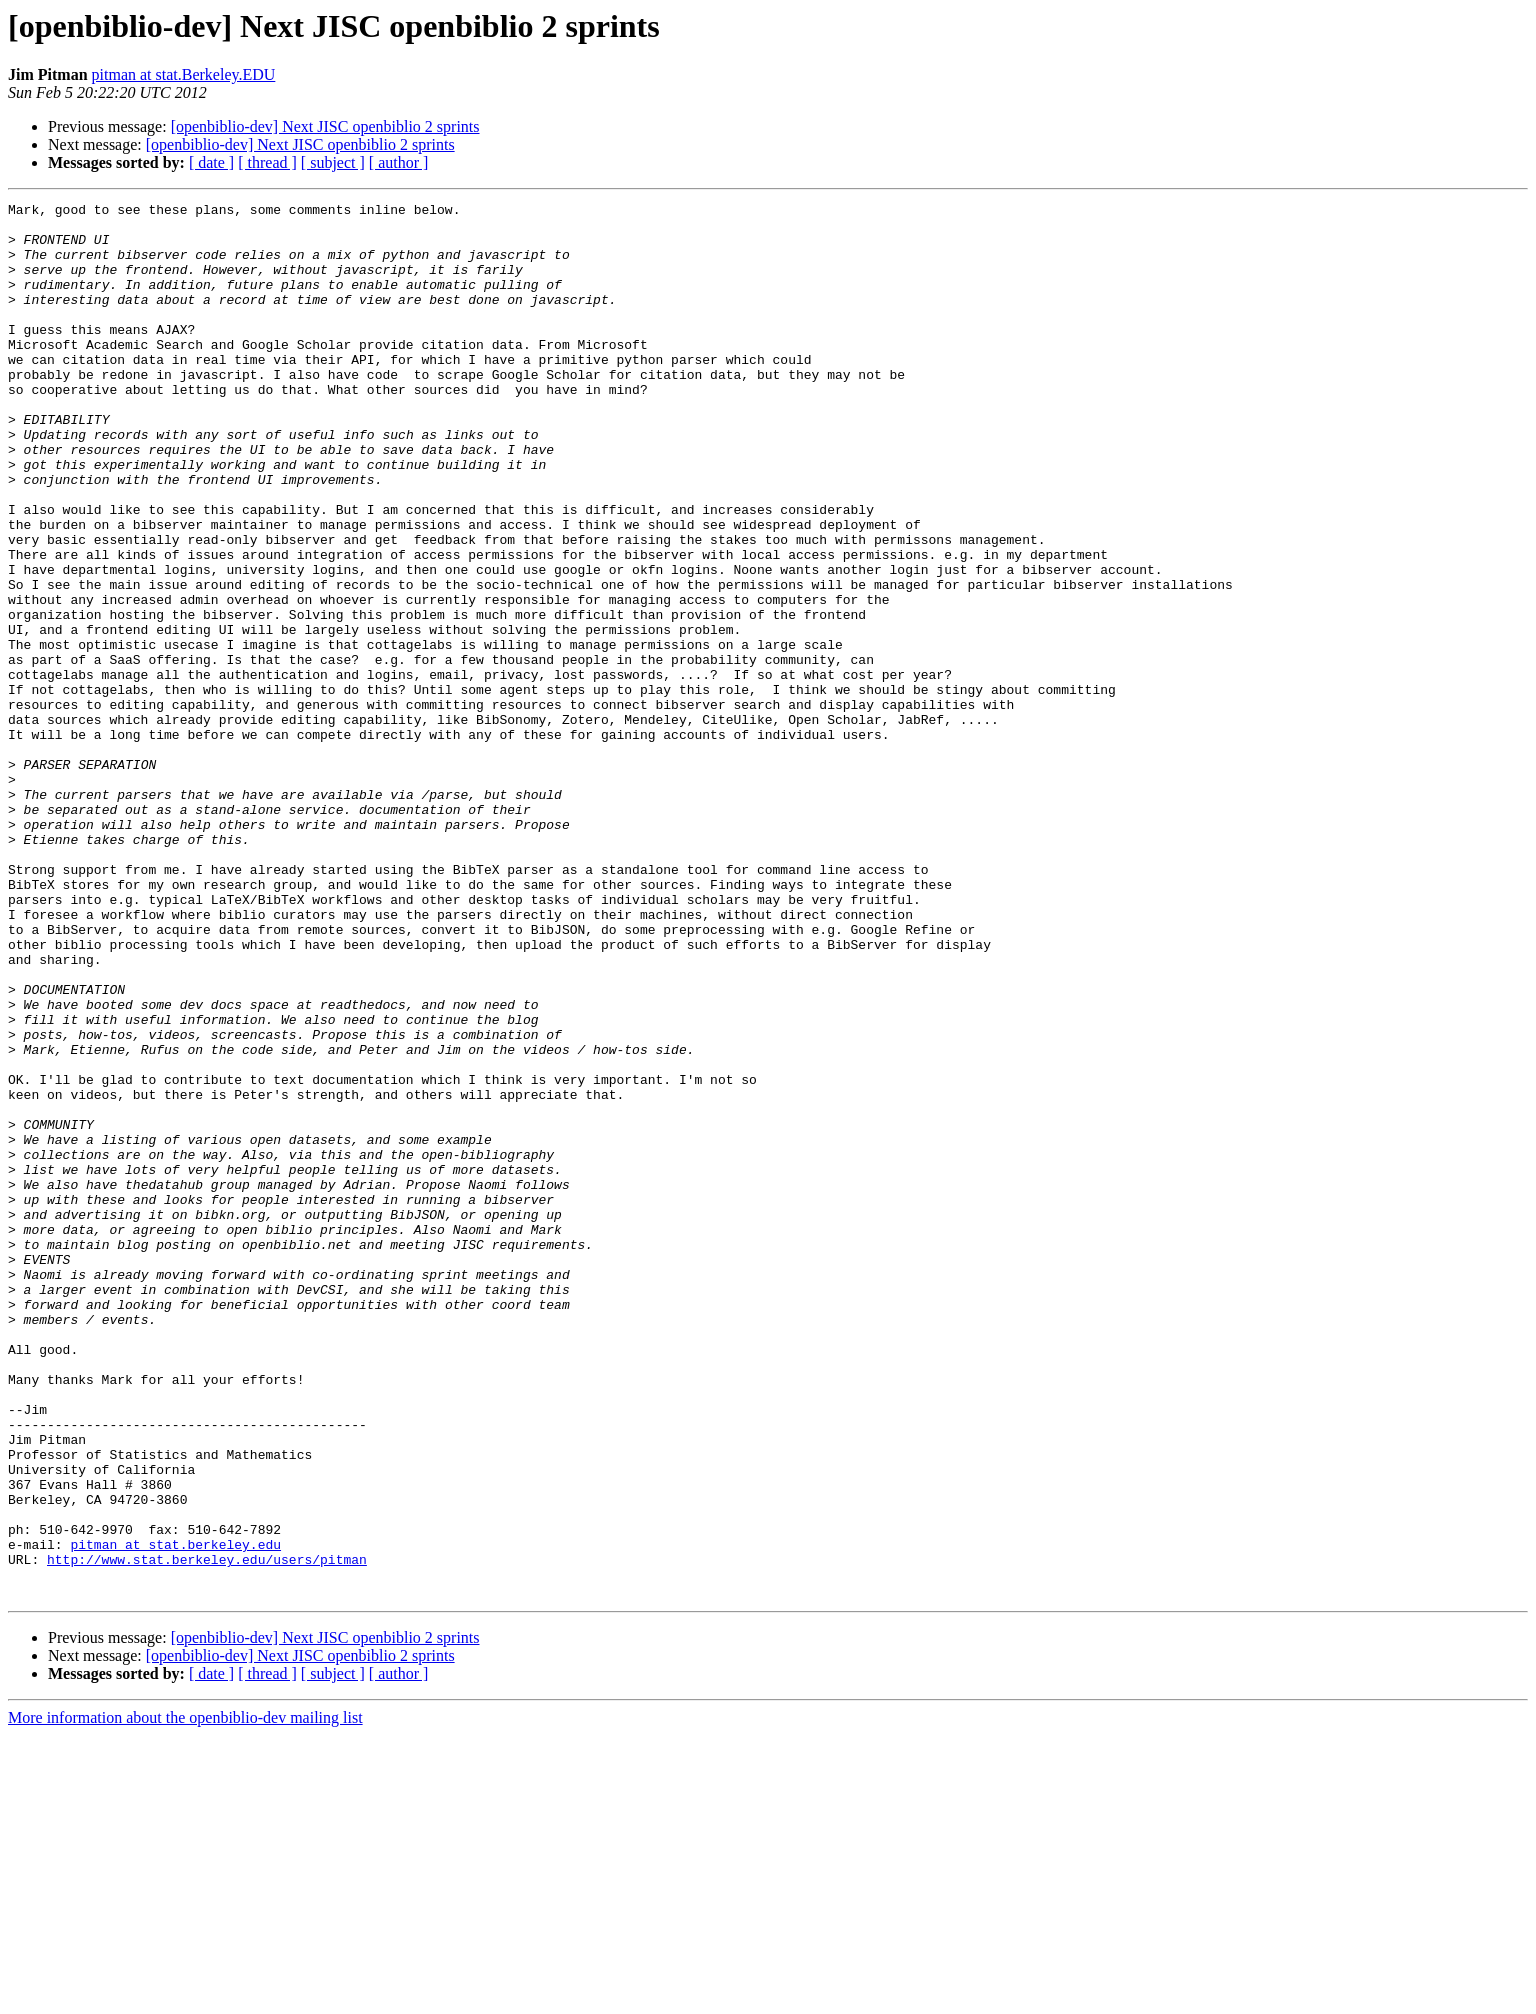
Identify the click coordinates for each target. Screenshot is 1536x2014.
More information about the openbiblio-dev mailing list (185, 1996)
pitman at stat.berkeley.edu (175, 1814)
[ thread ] (267, 162)
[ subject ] (333, 162)
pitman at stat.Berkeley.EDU (184, 74)
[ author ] (399, 162)
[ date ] (211, 162)
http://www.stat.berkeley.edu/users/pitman (207, 1832)
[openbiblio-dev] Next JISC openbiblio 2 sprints (325, 126)
